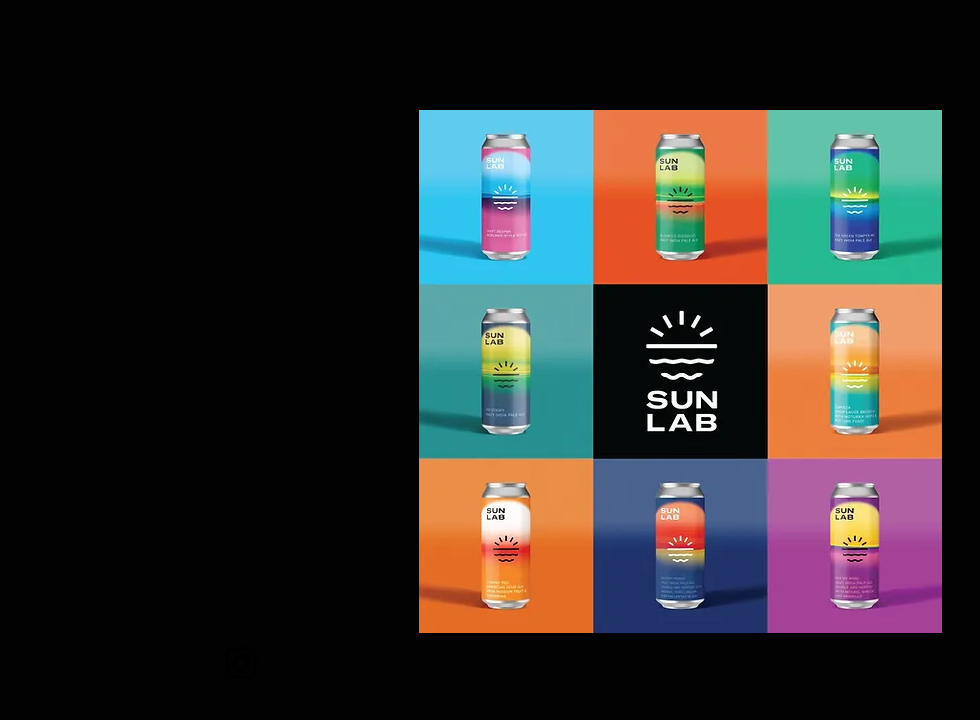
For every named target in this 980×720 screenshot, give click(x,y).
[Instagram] (241, 663)
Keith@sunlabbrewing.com (242, 696)
